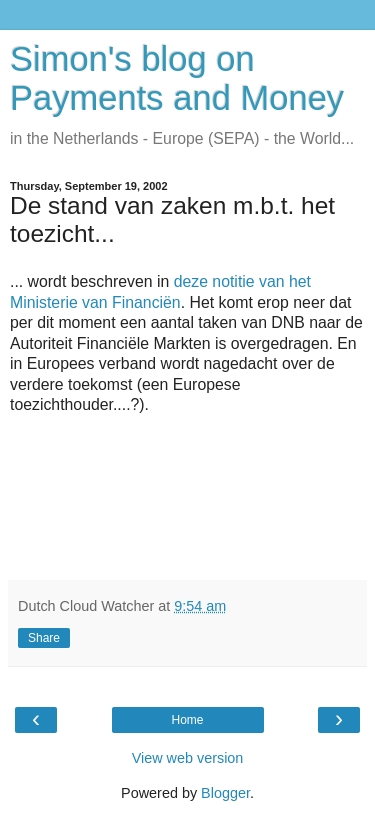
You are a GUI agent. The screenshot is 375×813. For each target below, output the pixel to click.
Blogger (225, 793)
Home (187, 720)
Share (44, 638)
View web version (188, 758)
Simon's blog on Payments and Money (177, 78)
